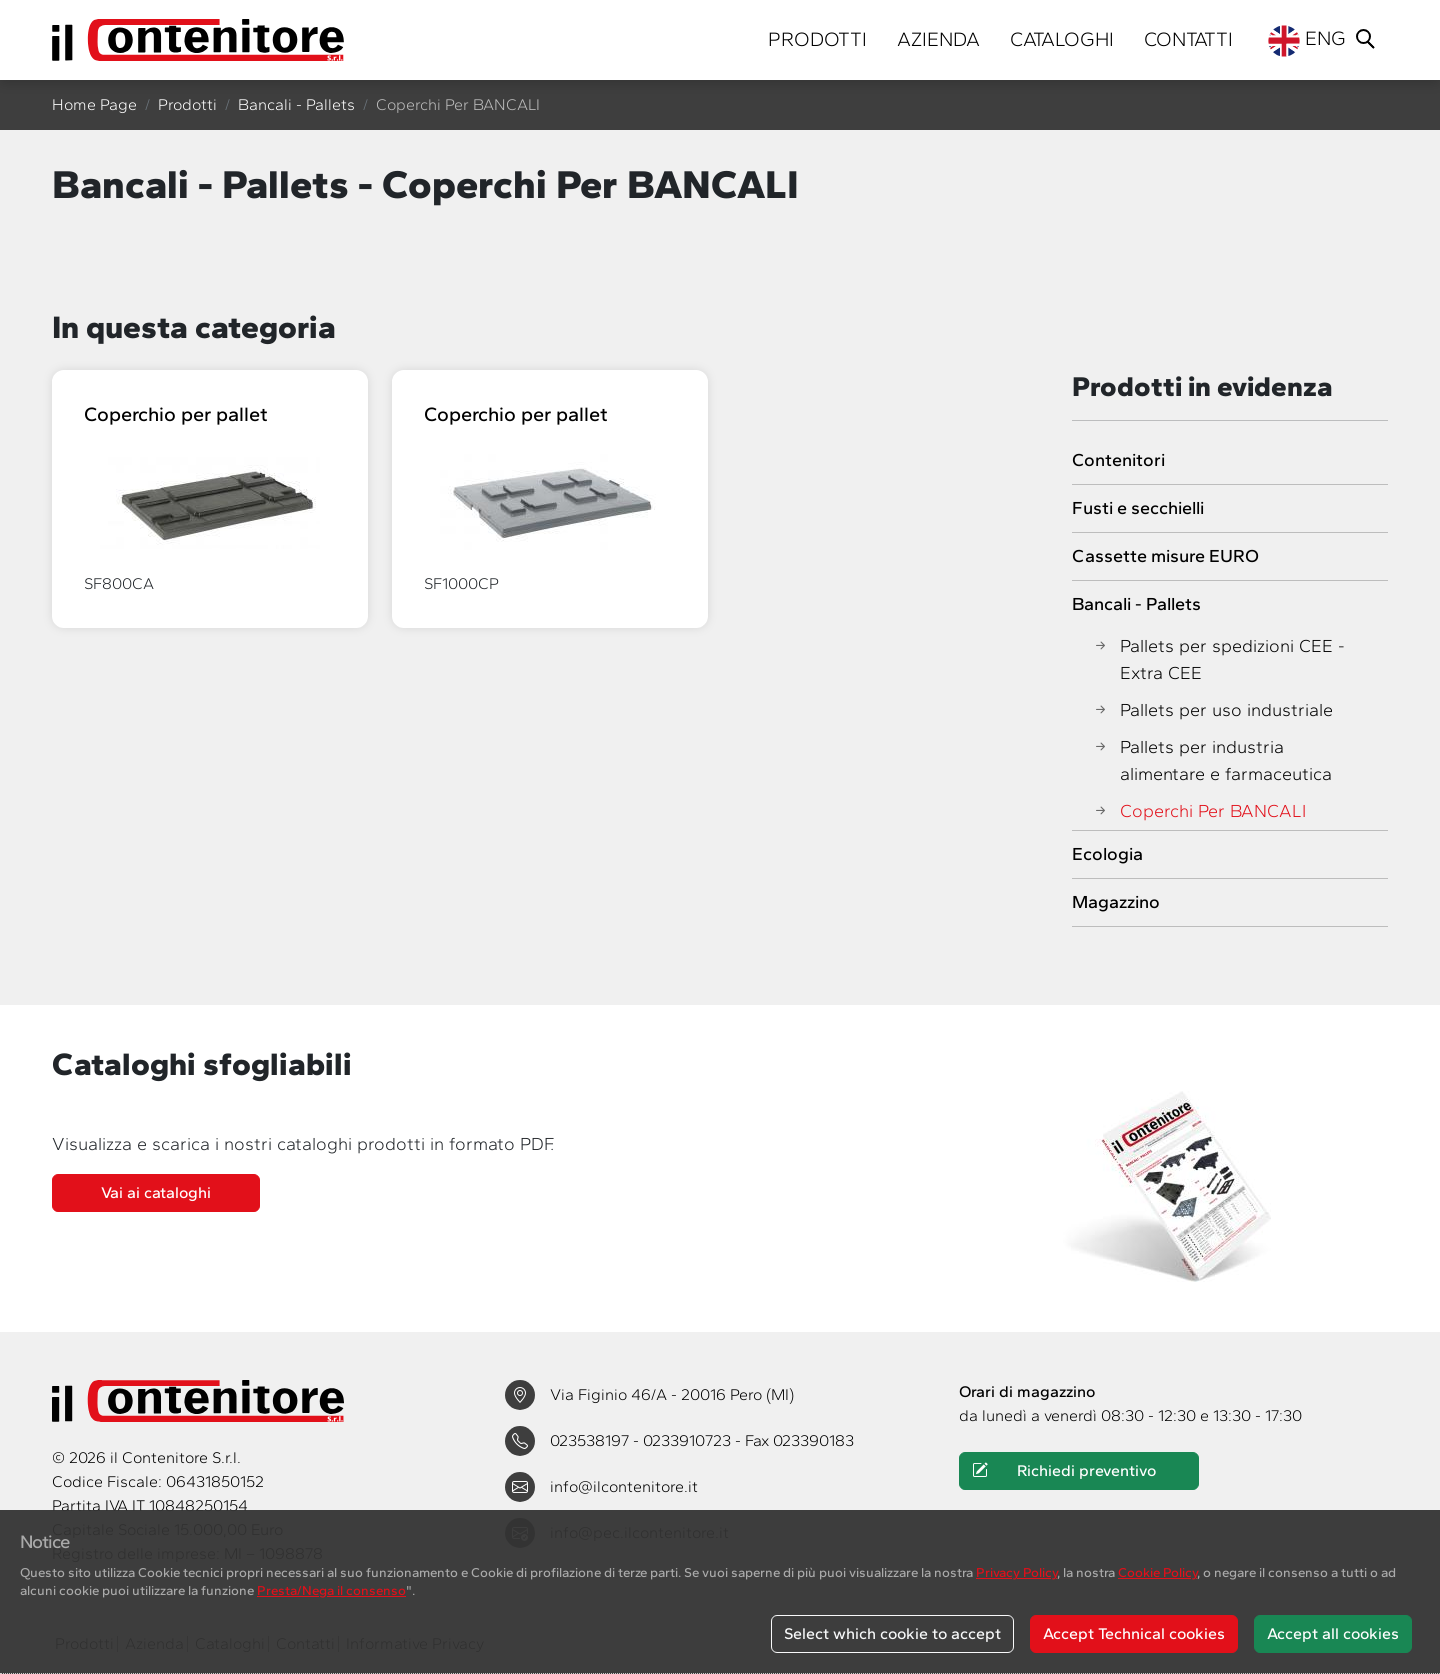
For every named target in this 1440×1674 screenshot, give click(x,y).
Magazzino (1116, 902)
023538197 (591, 1440)
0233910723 (689, 1440)
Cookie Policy (1157, 1572)
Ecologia (1107, 854)
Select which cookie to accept (892, 1633)
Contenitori (1118, 460)
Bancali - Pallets (296, 104)
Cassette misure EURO (1165, 556)
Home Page (94, 104)
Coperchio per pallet (176, 414)
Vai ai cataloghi (156, 1192)
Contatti (1188, 39)
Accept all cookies (1333, 1633)
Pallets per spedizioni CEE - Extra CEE (1218, 660)
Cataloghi (1062, 39)
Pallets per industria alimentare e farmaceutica (1212, 761)
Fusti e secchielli (1138, 508)
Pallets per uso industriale (1212, 710)
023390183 (813, 1440)
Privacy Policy (1016, 1572)
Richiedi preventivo (1064, 1471)
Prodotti (817, 39)
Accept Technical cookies (1134, 1633)
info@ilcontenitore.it (624, 1486)
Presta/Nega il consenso (331, 1590)
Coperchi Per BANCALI (1199, 811)
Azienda (938, 39)
